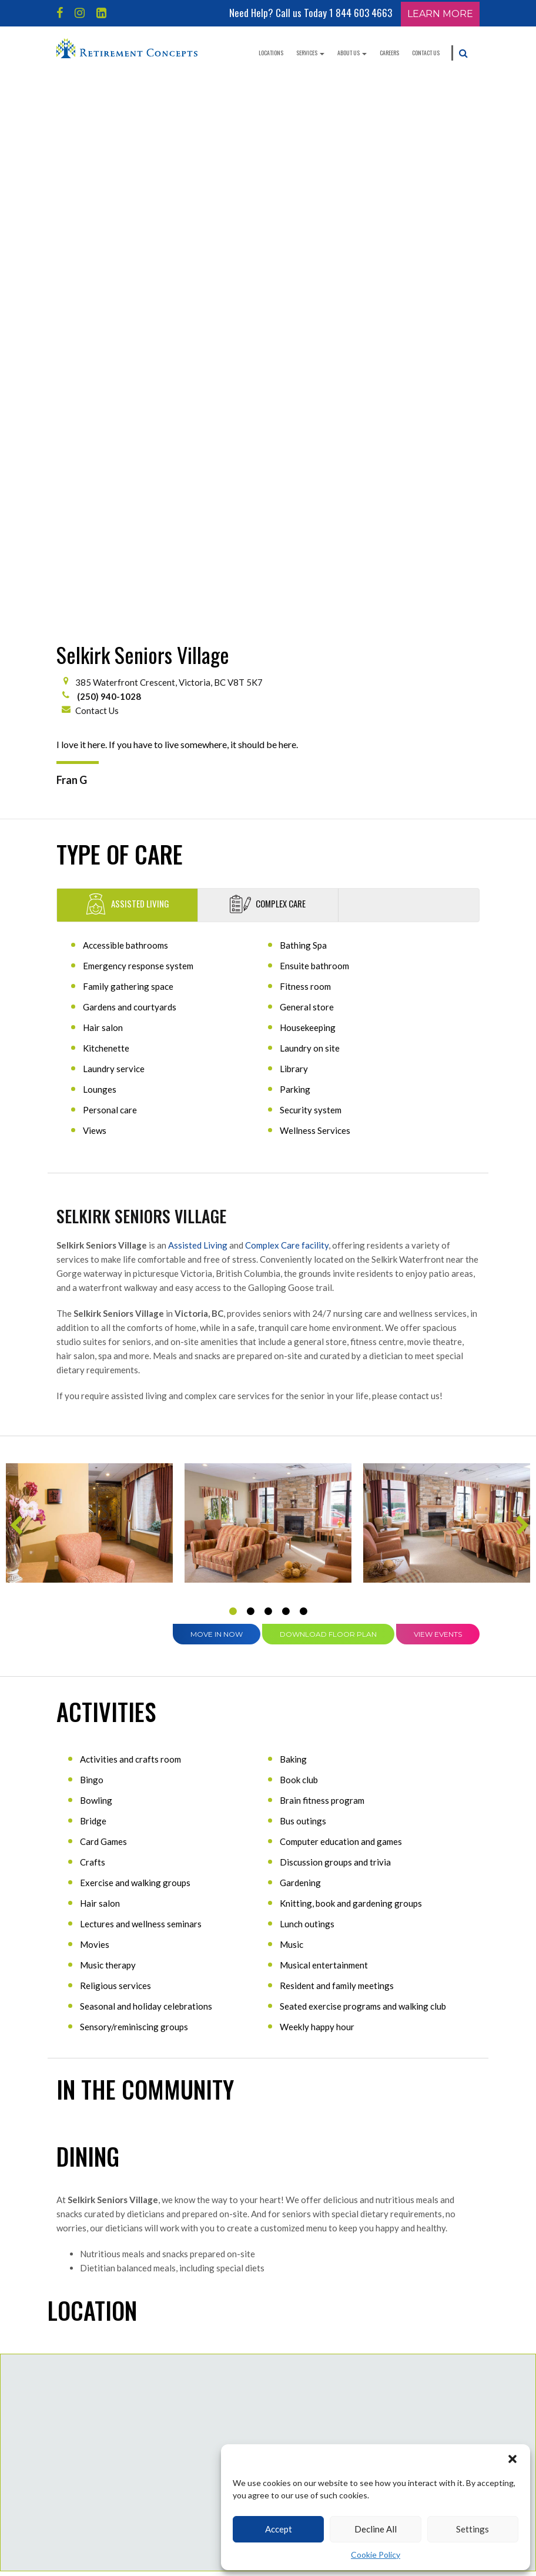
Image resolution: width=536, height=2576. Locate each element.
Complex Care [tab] (268, 367)
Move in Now (216, 1097)
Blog (215, 2377)
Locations (271, 52)
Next (521, 993)
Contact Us (426, 52)
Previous (15, 993)
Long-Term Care (90, 2508)
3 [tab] (268, 1075)
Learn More (440, 13)
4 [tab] (286, 1075)
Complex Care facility (287, 708)
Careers (389, 52)
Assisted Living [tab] (127, 367)
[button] (512, 2459)
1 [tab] (233, 1075)
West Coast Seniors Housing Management (249, 2434)
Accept (278, 2529)
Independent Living (95, 2458)
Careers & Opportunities (244, 2403)
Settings (472, 2529)
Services (310, 52)
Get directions (437, 2052)
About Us (352, 52)
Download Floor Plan (328, 1097)
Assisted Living (197, 708)
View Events (438, 1097)
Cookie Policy (375, 2555)
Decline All (375, 2529)
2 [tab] (250, 1075)
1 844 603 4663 (360, 12)
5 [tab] (303, 1075)
